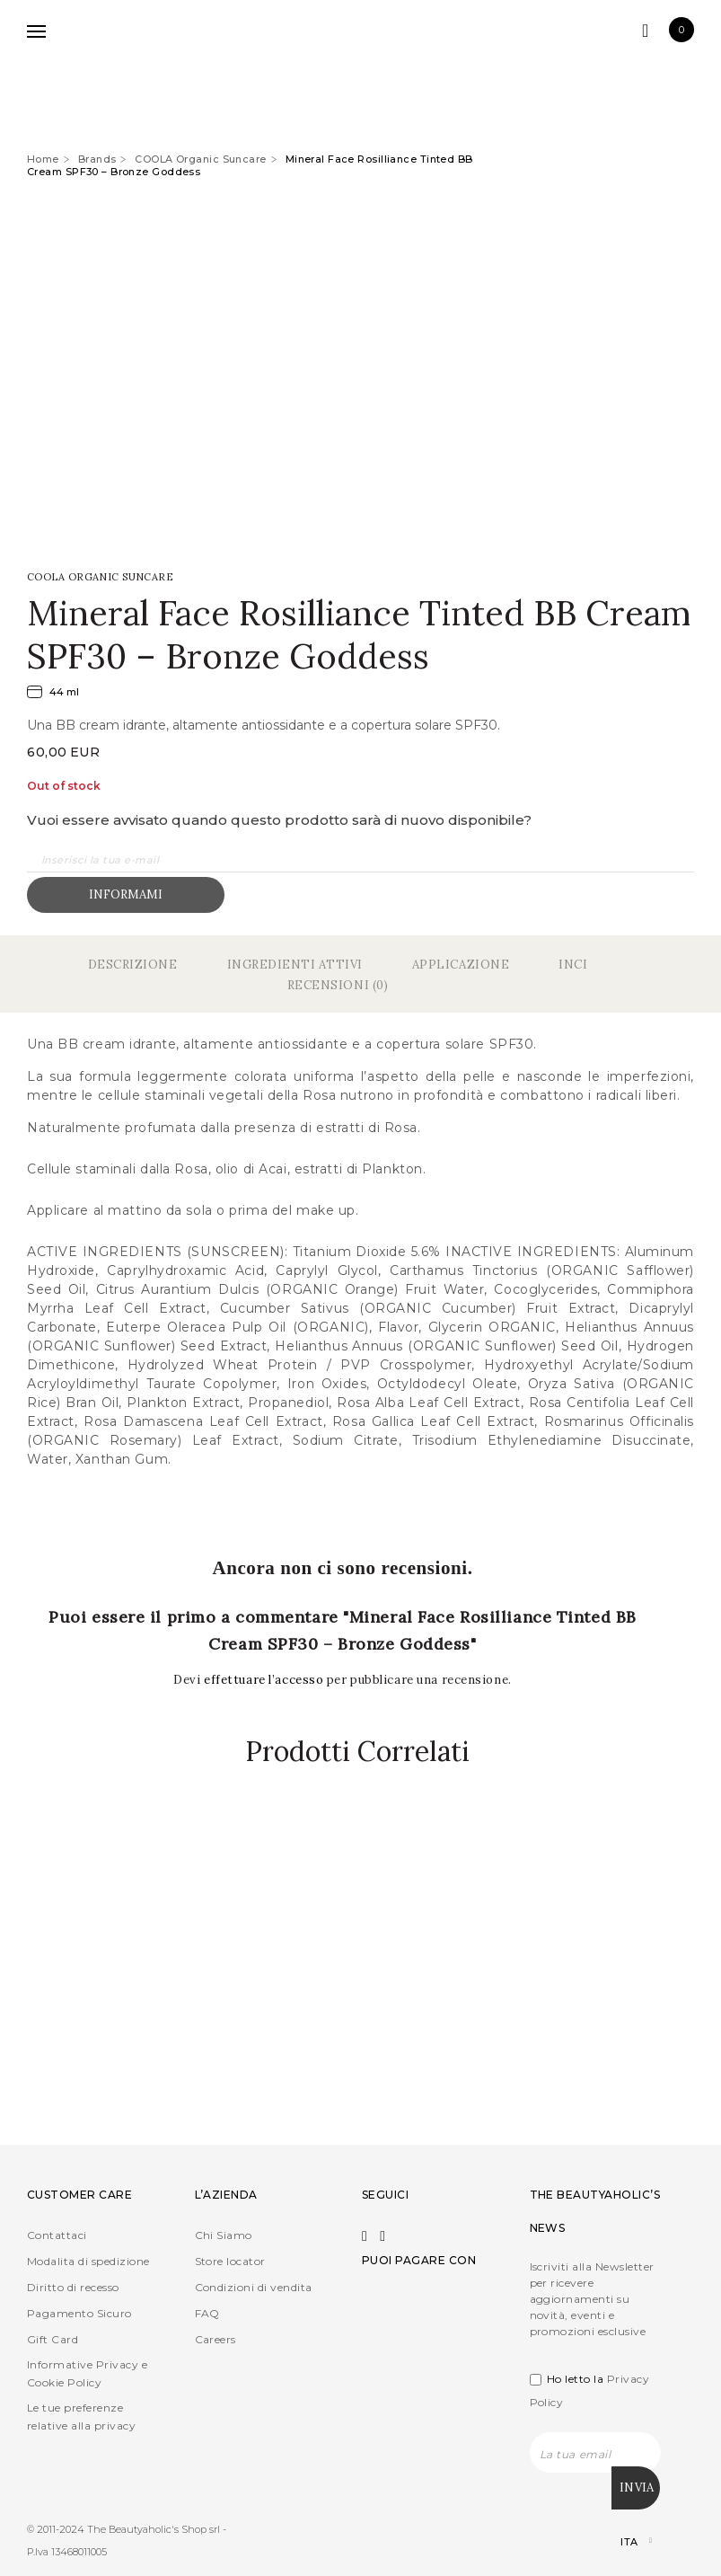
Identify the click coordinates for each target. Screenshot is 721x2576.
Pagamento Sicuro (79, 2314)
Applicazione (460, 964)
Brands (97, 159)
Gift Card (52, 2340)
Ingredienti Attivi (295, 964)
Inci (572, 964)
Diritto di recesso (73, 2288)
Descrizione (133, 964)
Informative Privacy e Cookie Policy (87, 2374)
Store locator (230, 2262)
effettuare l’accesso (265, 1679)
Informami (126, 894)
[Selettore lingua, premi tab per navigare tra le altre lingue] (621, 2539)
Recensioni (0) (337, 985)
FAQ (207, 2314)
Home (43, 159)
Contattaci (57, 2236)
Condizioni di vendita (253, 2288)
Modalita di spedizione (88, 2262)
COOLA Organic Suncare (200, 159)
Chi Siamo (223, 2236)
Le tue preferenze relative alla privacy (81, 2417)
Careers (215, 2340)
